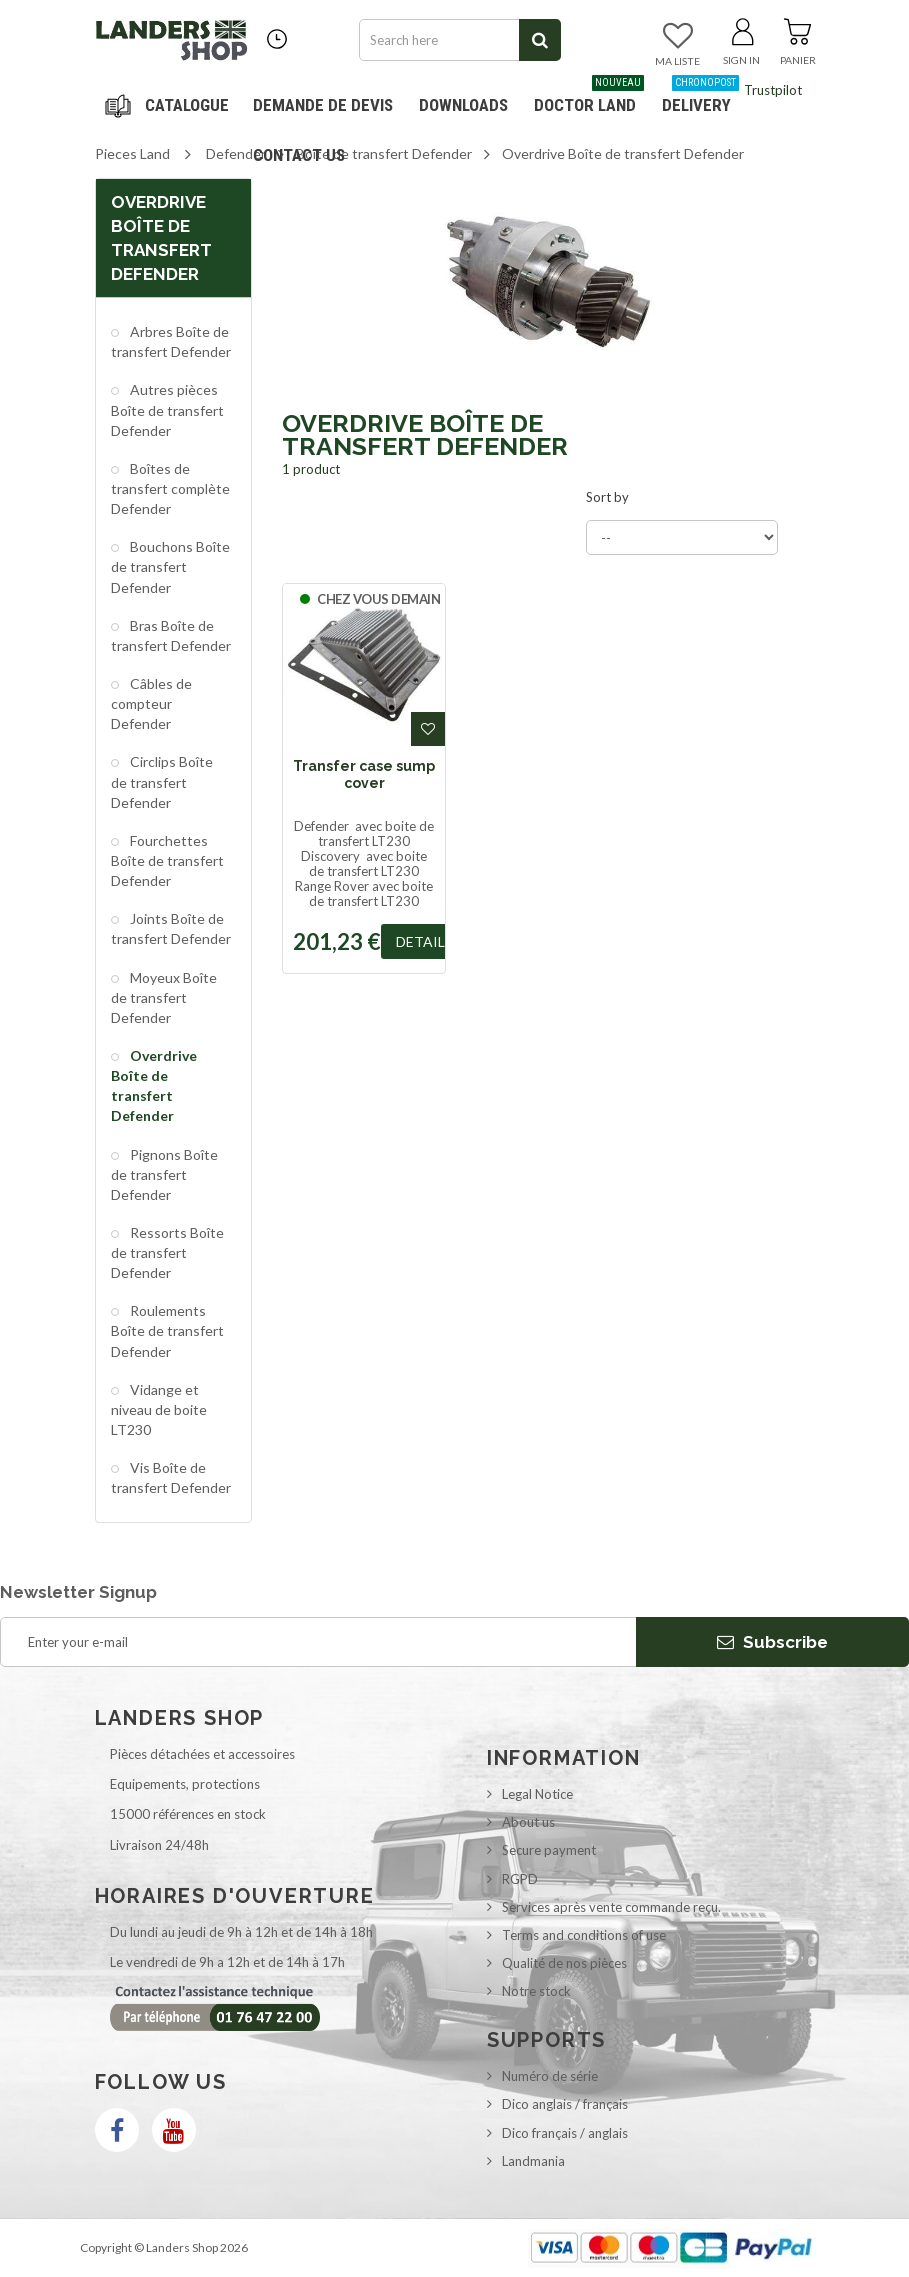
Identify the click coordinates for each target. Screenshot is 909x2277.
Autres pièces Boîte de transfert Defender (167, 409)
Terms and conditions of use (584, 1935)
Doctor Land (589, 97)
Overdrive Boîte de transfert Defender (154, 1085)
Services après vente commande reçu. (611, 1907)
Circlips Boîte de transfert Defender (162, 781)
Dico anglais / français (565, 2104)
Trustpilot (773, 90)
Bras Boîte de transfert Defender (171, 635)
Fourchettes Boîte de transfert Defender (167, 860)
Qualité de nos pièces (564, 1963)
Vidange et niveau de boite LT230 (159, 1409)
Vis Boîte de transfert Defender (171, 1477)
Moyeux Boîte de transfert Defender (164, 997)
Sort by (607, 497)
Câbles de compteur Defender (151, 703)
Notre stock (536, 1991)
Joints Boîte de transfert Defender (171, 928)
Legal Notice (537, 1794)
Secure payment (549, 1850)
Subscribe (772, 1642)
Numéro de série (550, 2076)
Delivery (700, 97)
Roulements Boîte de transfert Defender (167, 1330)
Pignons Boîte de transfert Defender (164, 1174)
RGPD (520, 1879)
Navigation (170, 105)
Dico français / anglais (565, 2133)
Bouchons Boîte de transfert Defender (170, 566)
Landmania (533, 2161)
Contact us (299, 155)
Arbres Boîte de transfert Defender (171, 341)
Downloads (463, 105)
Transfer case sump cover (364, 774)
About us (528, 1822)
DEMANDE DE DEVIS (323, 105)
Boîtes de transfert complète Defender (170, 488)
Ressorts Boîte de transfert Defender (167, 1252)
